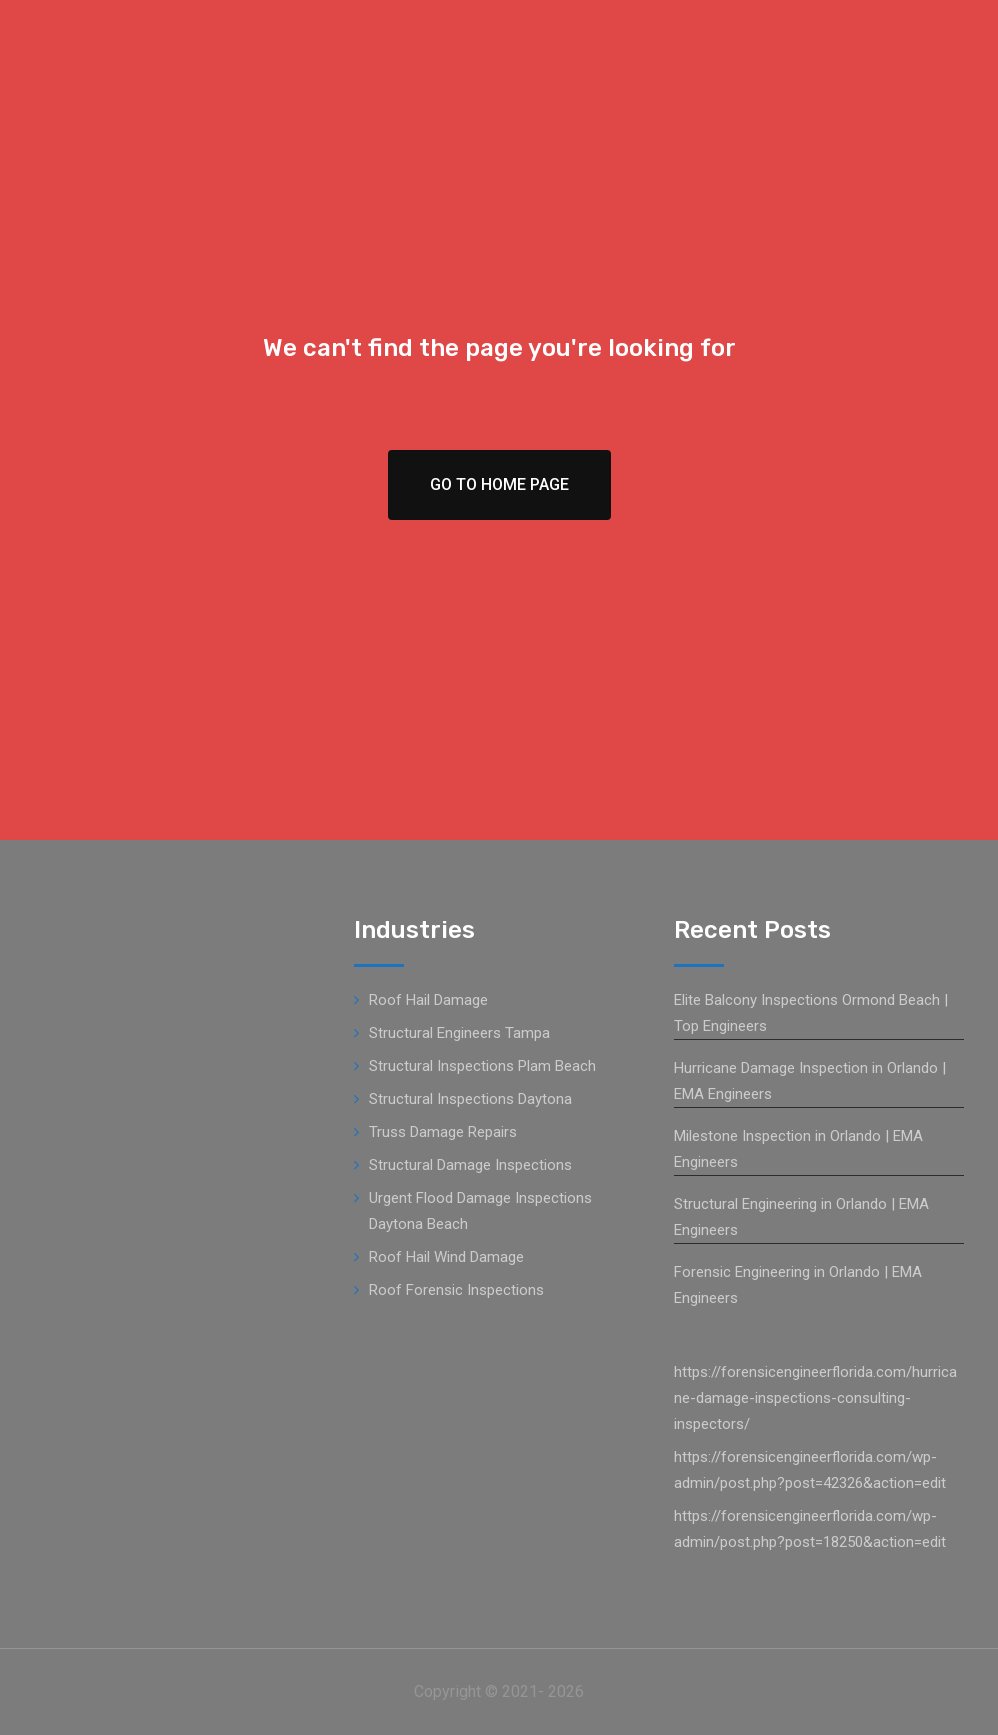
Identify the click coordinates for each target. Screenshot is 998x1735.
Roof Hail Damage (428, 1000)
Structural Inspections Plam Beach (482, 1066)
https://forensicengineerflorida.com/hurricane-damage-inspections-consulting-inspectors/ (815, 1398)
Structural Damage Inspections (470, 1165)
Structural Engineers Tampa (459, 1033)
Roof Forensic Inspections (456, 1290)
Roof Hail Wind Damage (446, 1257)
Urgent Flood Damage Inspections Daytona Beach (480, 1211)
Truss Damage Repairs (443, 1132)
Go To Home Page (499, 484)
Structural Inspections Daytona (470, 1099)
